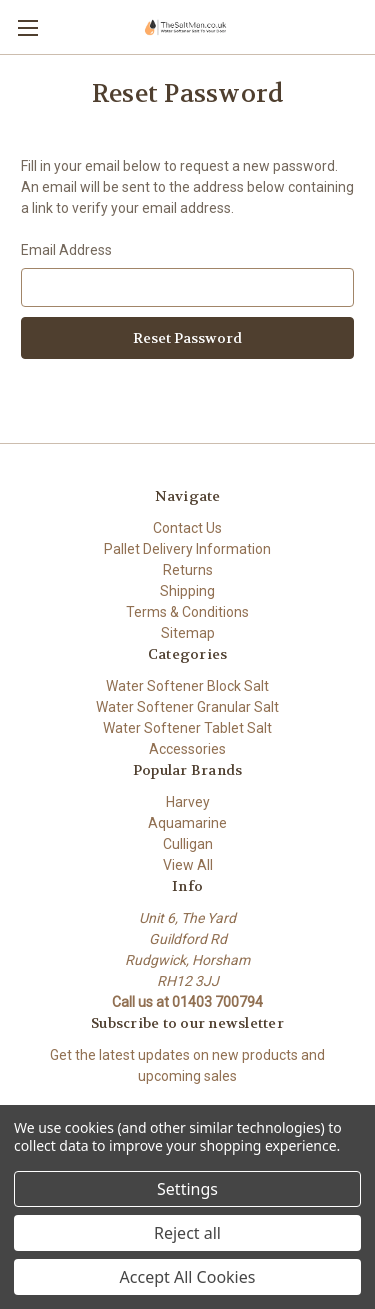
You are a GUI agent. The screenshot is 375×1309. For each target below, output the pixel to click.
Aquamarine (187, 823)
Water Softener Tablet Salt (187, 728)
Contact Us (187, 528)
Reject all (187, 1233)
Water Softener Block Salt (187, 686)
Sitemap (188, 633)
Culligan (188, 844)
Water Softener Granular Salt (187, 707)
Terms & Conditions (187, 612)
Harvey (188, 802)
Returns (188, 570)
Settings (187, 1189)
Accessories (187, 749)
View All (188, 865)
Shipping (187, 591)
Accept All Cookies (188, 1277)
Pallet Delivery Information (187, 549)
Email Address (66, 250)
